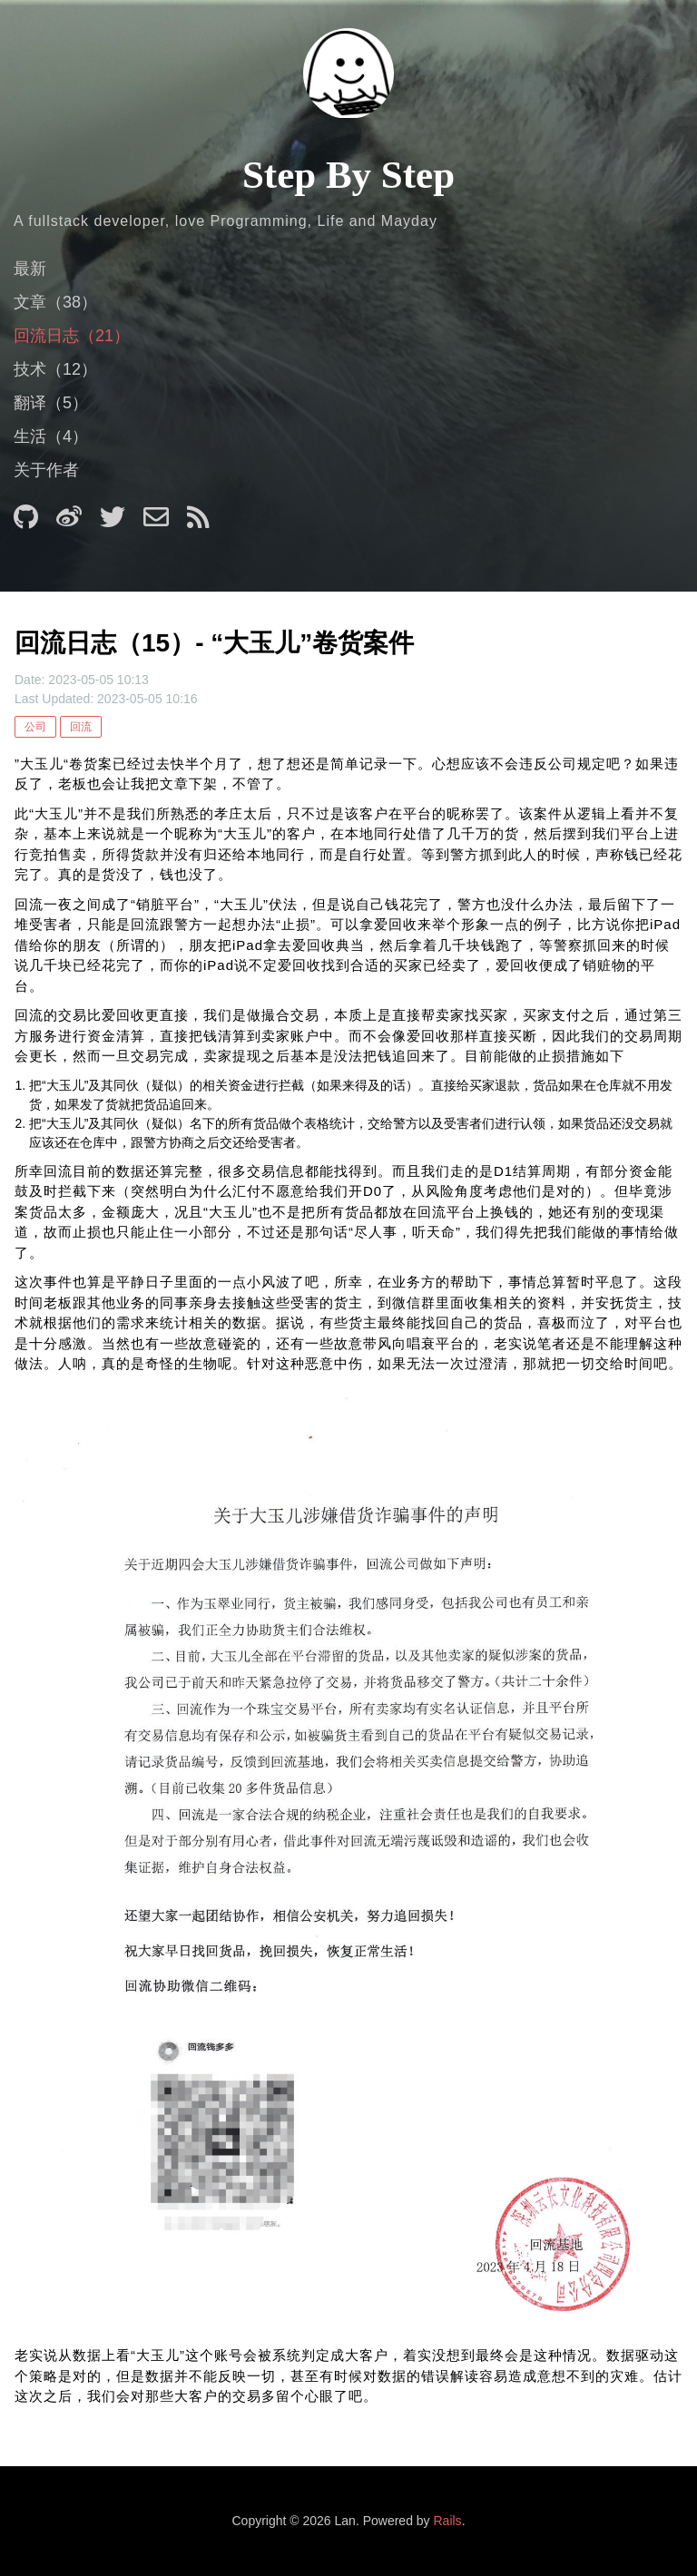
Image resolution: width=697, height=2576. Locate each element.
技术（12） (55, 369)
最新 (30, 269)
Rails (448, 2520)
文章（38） (55, 302)
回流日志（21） (72, 336)
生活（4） (51, 436)
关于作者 (46, 470)
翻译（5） (51, 403)
